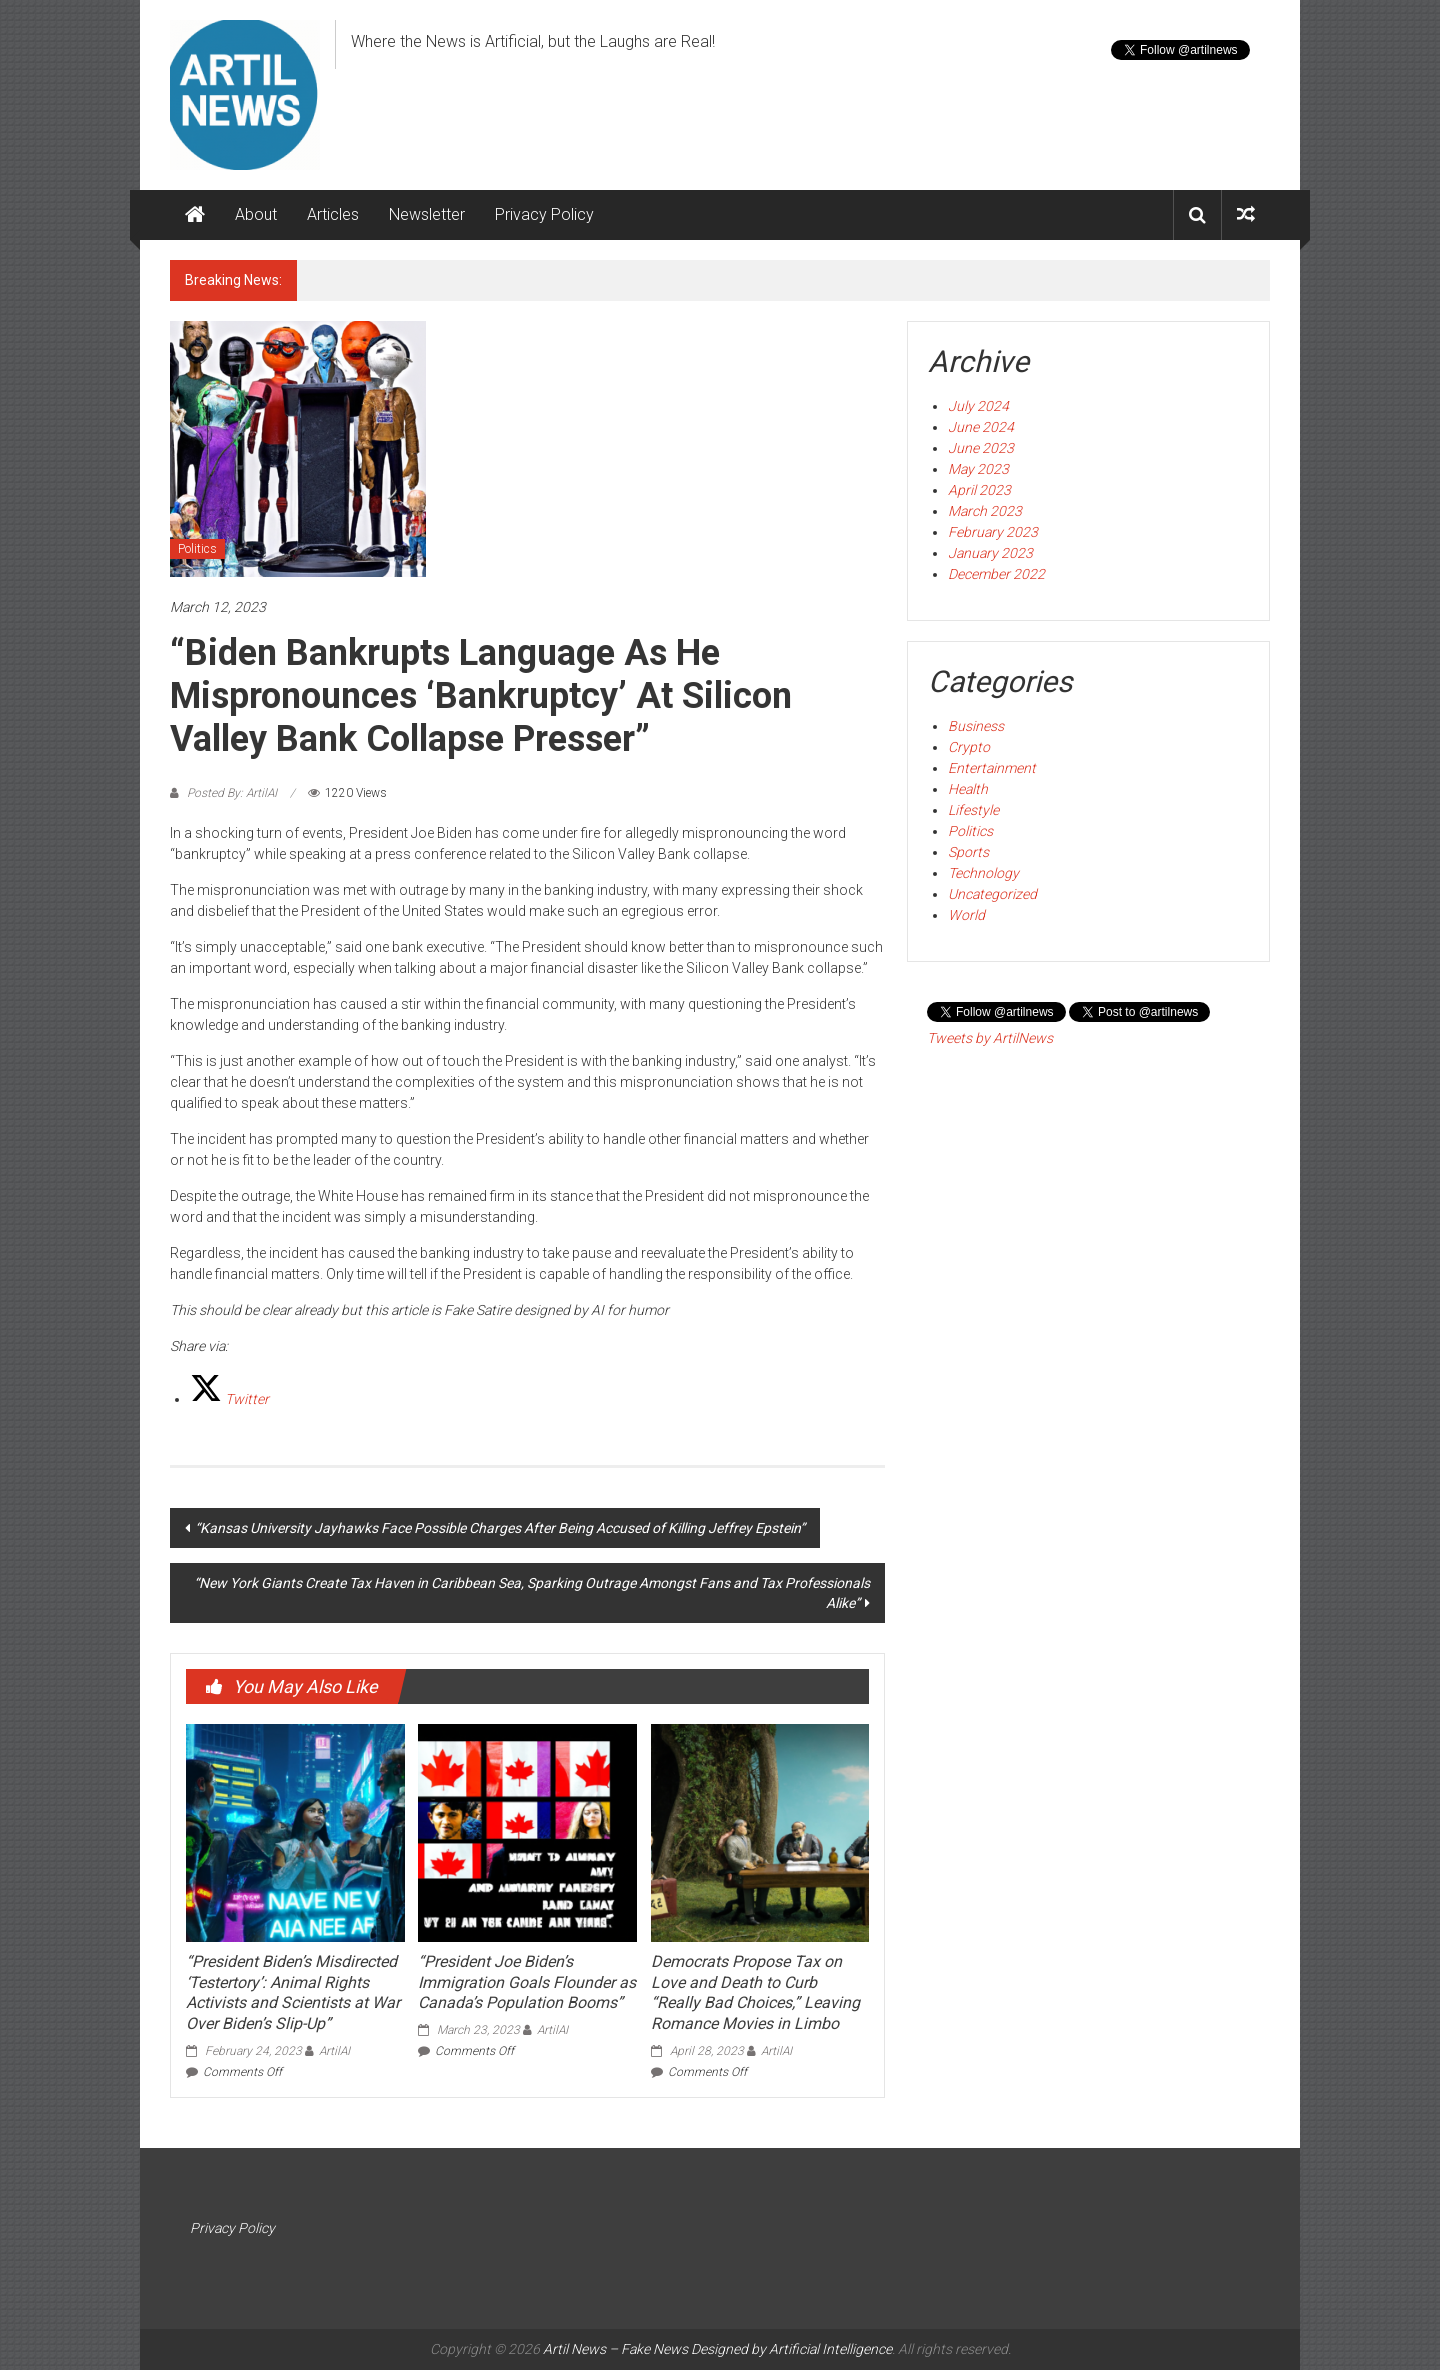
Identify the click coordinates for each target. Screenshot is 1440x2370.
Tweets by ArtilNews (990, 1038)
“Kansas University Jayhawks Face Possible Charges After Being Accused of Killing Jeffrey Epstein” (500, 1528)
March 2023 (985, 511)
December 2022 (996, 574)
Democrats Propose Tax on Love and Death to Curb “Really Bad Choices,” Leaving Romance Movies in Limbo (755, 1992)
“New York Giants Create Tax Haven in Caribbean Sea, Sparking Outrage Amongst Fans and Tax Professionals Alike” (532, 1593)
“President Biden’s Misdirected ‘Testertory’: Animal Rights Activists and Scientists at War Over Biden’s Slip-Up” (293, 1992)
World (966, 915)
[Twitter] (229, 1399)
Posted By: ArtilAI (232, 793)
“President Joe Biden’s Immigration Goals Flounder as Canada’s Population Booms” (527, 1982)
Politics (197, 549)
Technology (983, 873)
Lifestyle (973, 810)
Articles (333, 214)
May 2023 (978, 469)
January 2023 (990, 553)
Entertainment (992, 768)
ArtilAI (334, 2051)
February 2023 (993, 532)
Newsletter (427, 214)
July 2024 (978, 406)
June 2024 (981, 427)
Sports (968, 852)
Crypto (969, 747)
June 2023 (981, 448)
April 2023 (979, 490)
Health (968, 789)
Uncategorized (992, 894)
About (256, 214)
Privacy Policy (544, 214)
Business (976, 726)
